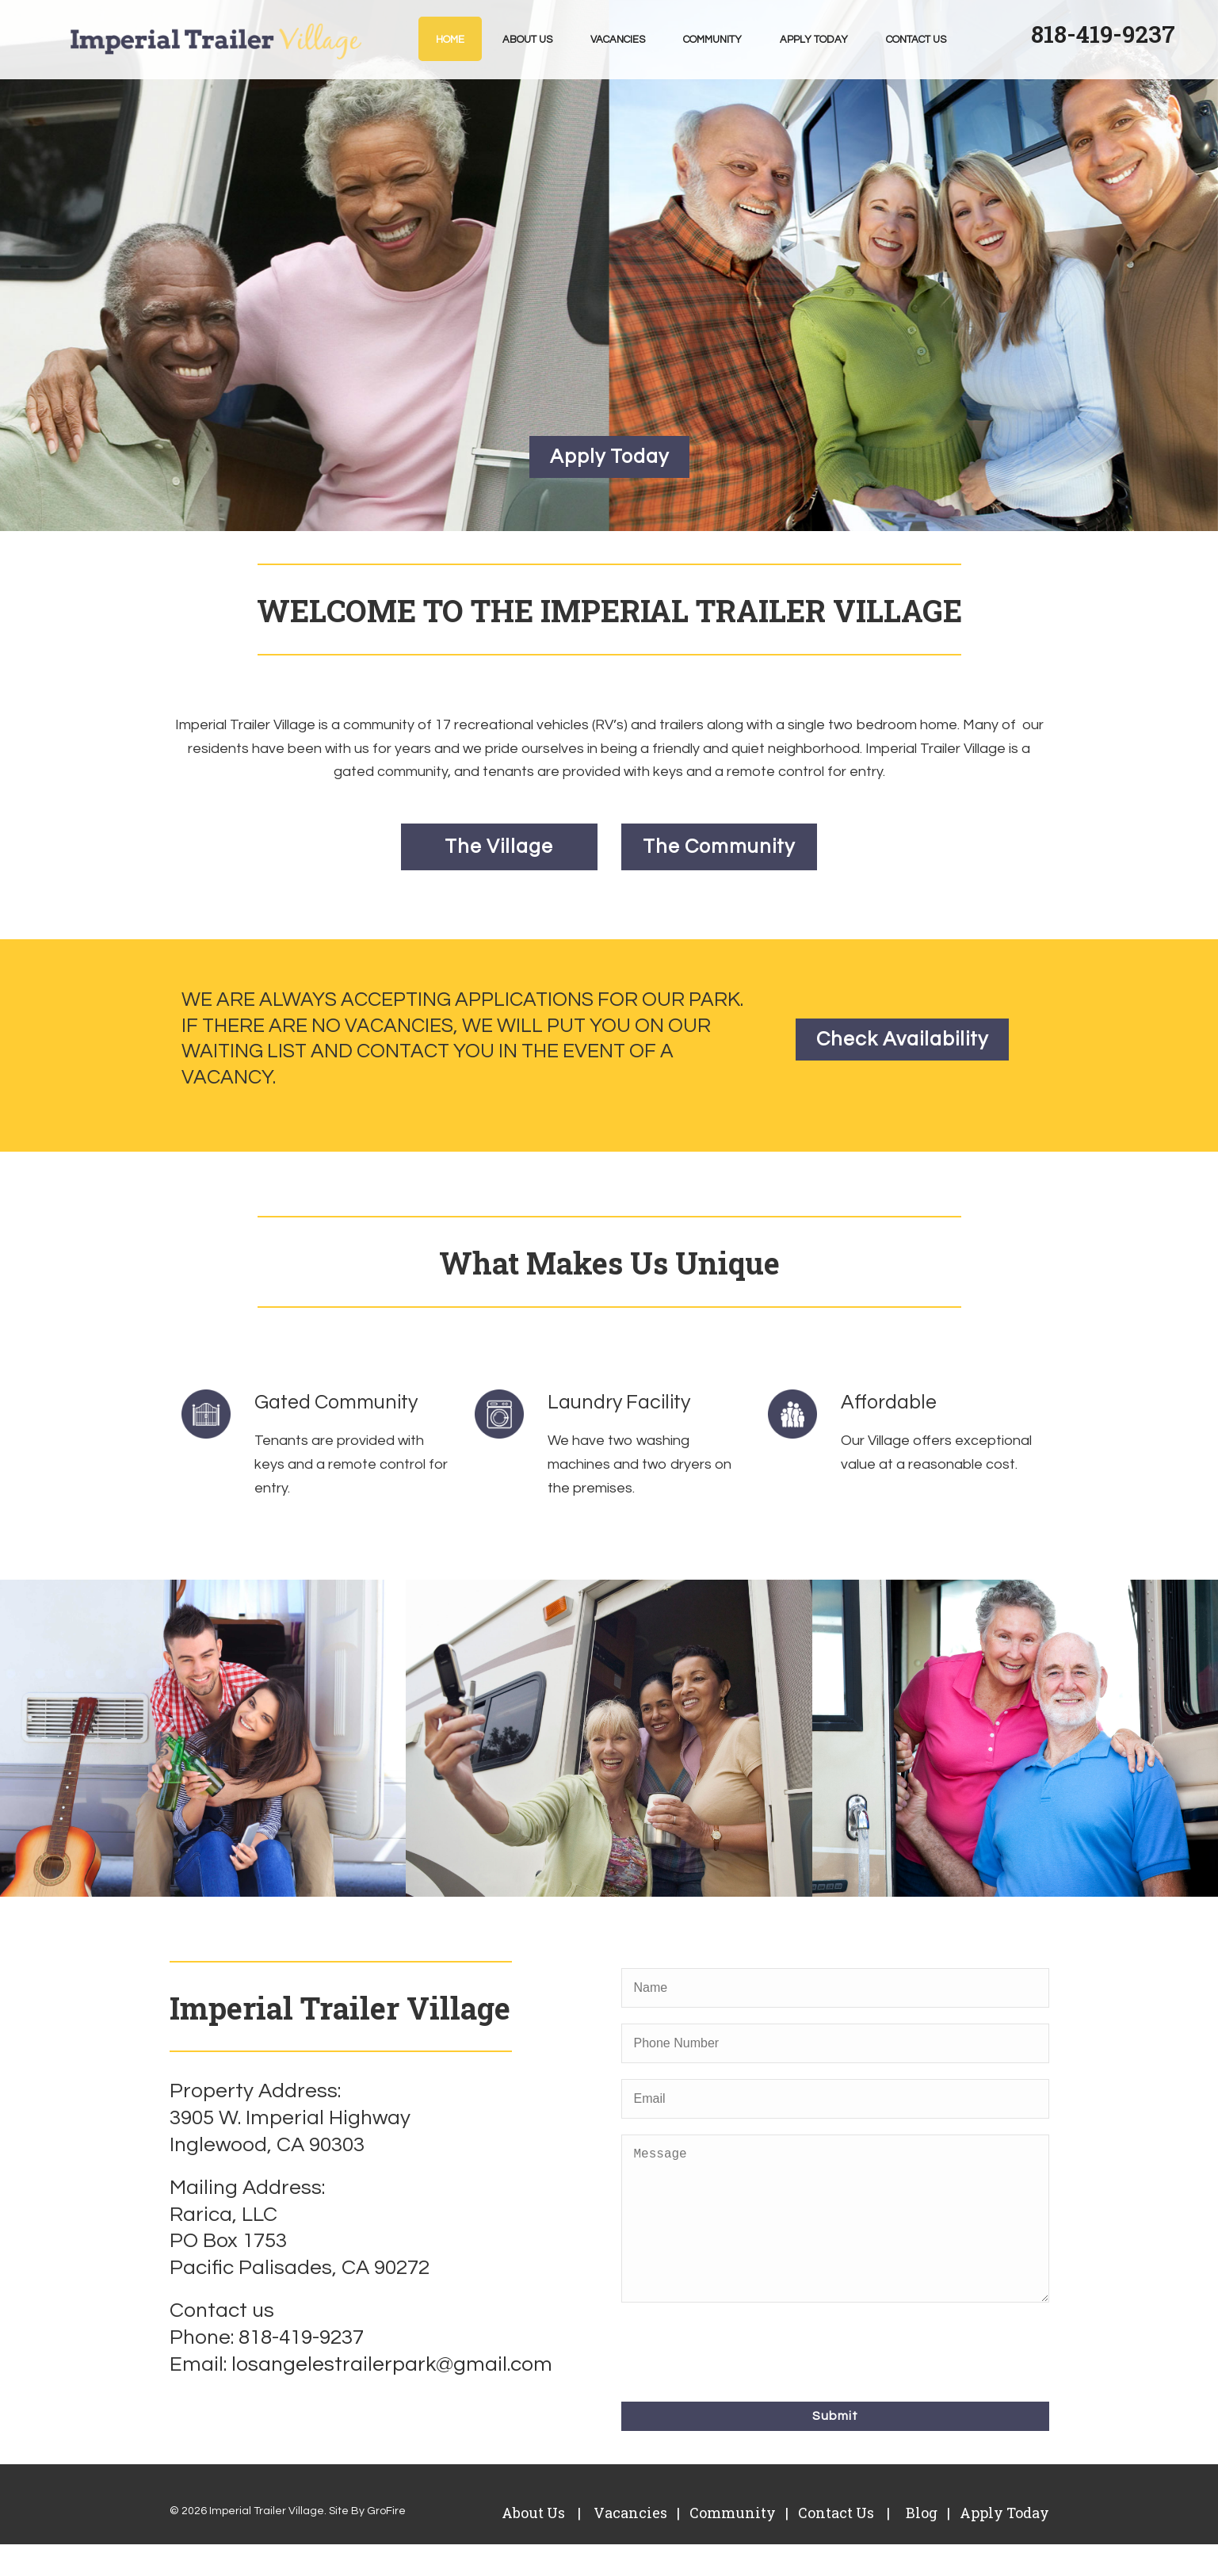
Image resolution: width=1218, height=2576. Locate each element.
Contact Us (916, 39)
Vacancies (617, 39)
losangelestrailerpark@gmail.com (391, 2364)
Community (712, 39)
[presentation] (741, 2381)
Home (450, 39)
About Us (527, 39)
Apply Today (814, 39)
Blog (920, 2544)
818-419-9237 (1103, 33)
